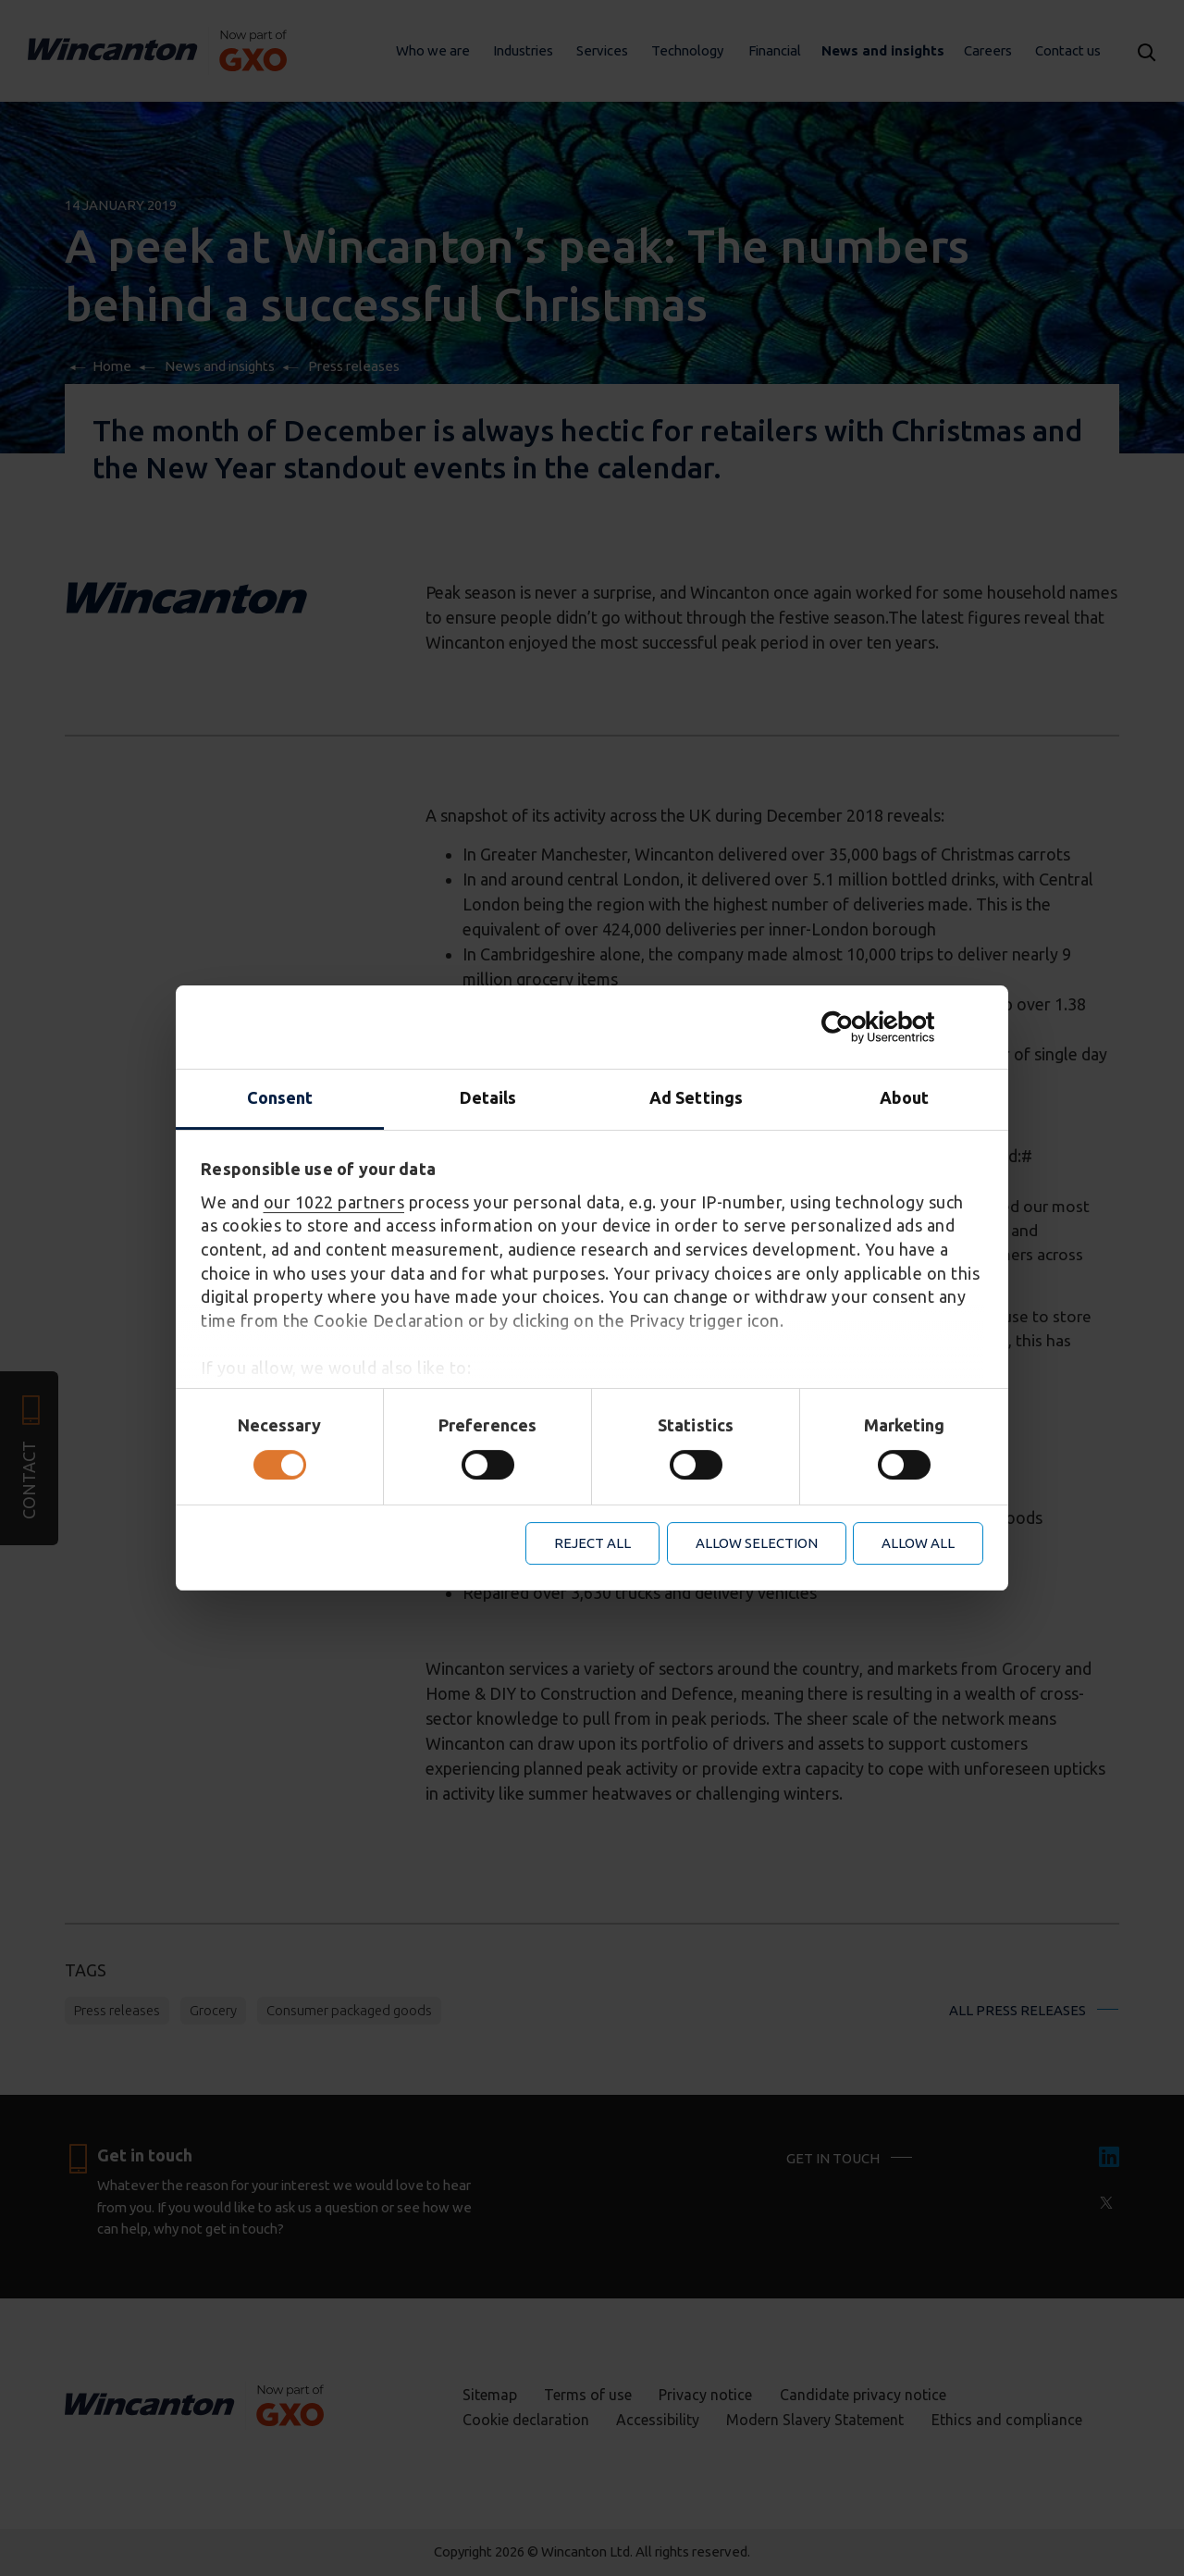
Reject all (592, 1543)
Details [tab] (488, 1097)
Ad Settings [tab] (696, 1097)
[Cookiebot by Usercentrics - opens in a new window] (902, 1027)
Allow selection (757, 1543)
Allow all (918, 1543)
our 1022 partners (334, 1202)
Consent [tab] (280, 1097)
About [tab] (905, 1097)
